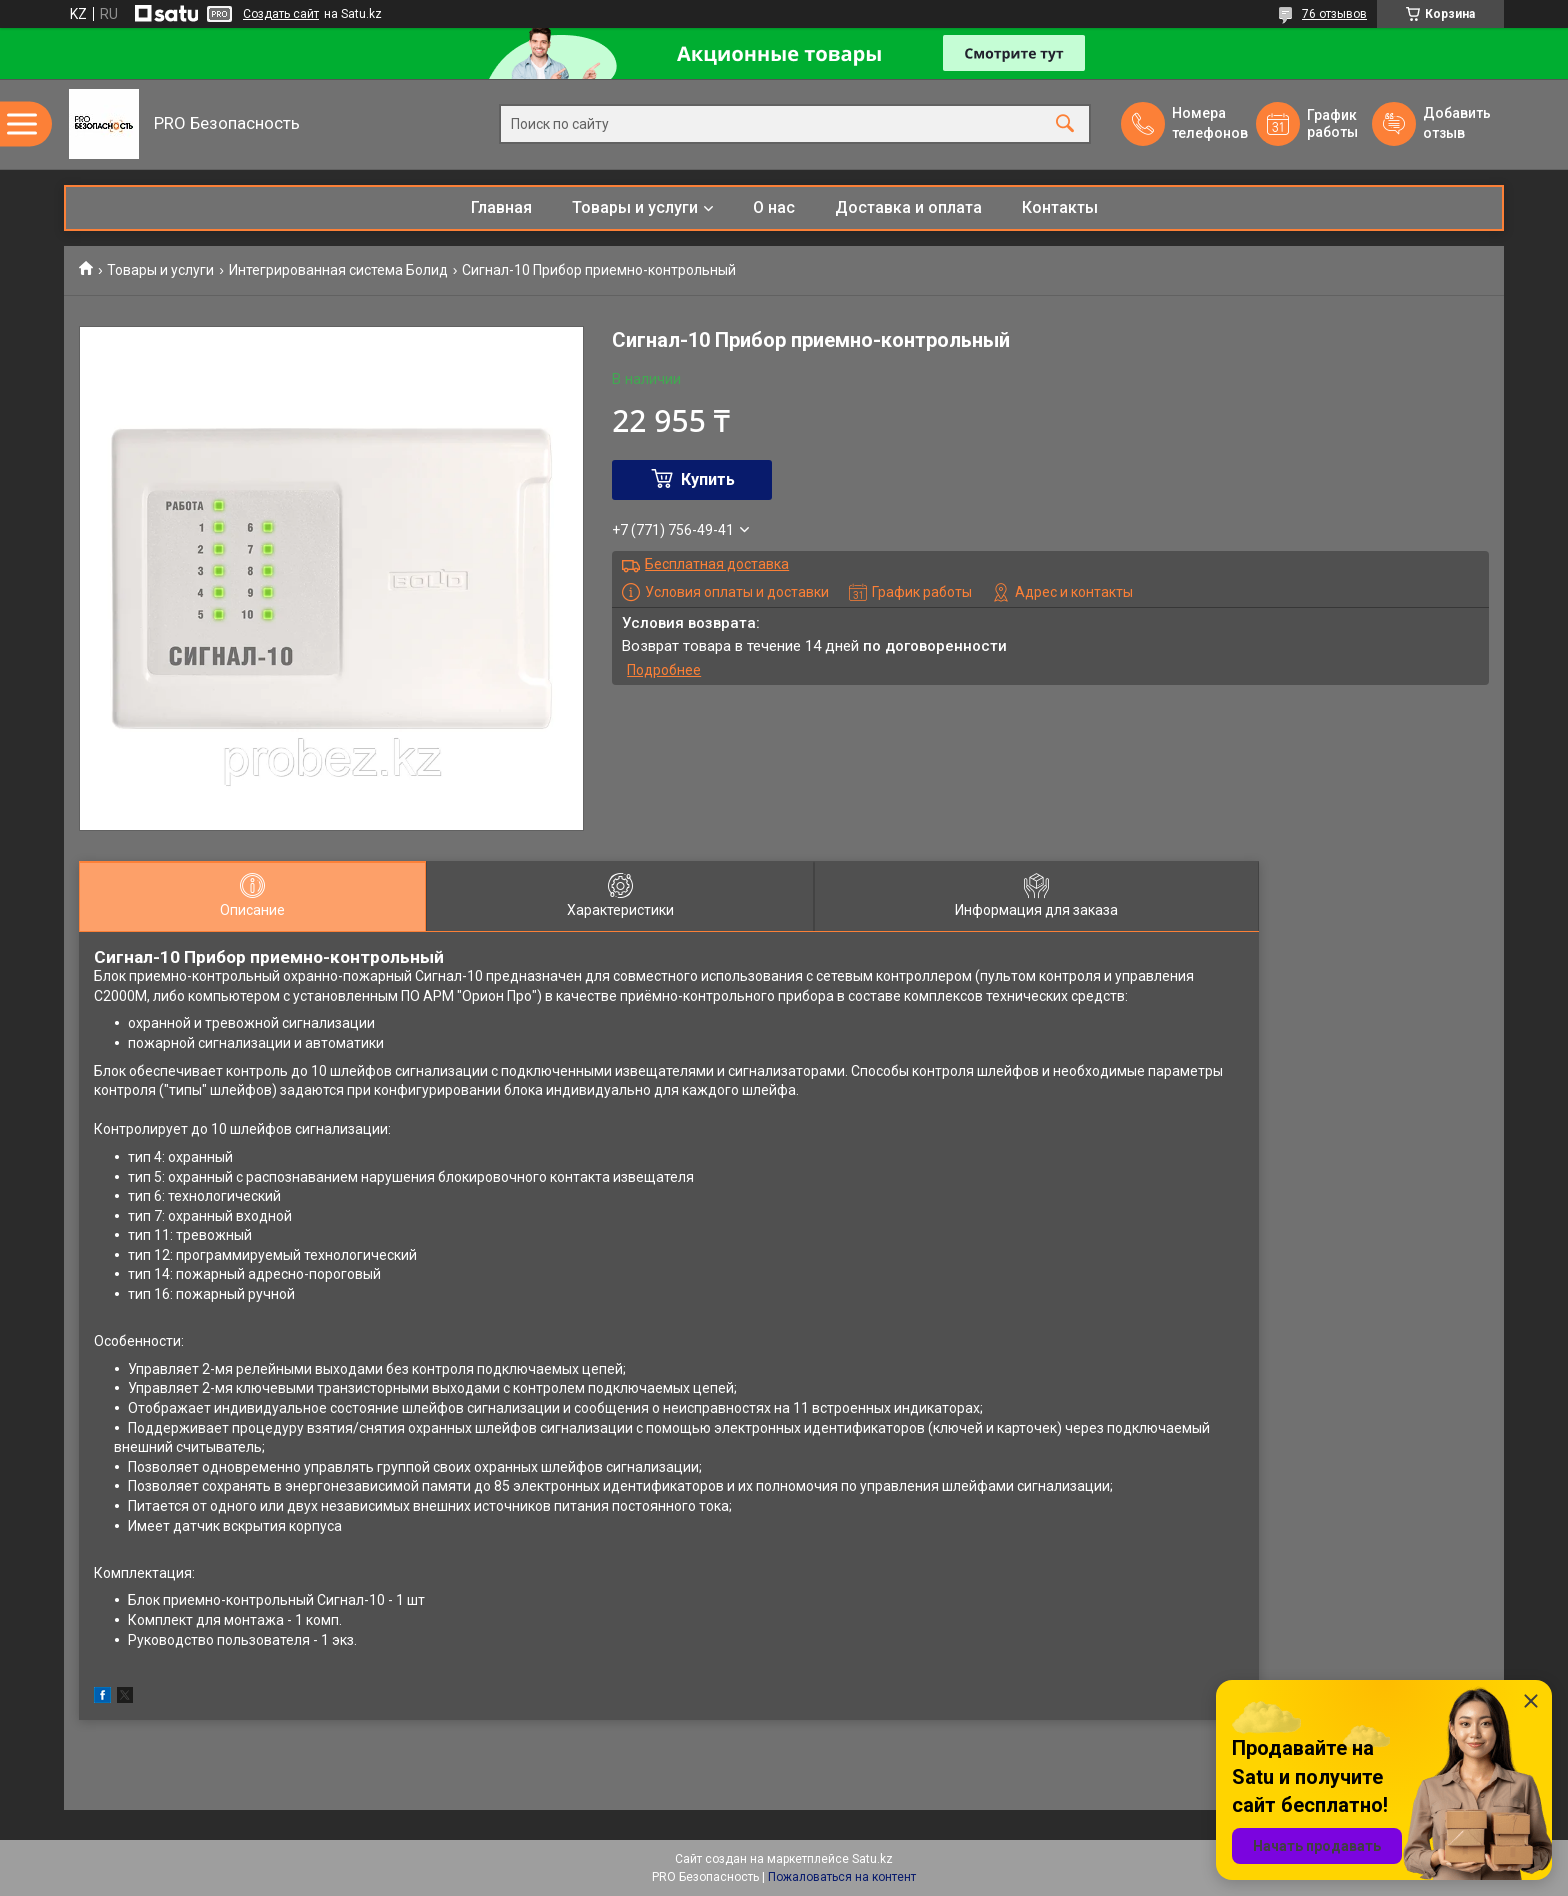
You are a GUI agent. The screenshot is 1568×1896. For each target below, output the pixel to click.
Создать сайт (281, 14)
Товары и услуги (635, 207)
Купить (708, 479)
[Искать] (1065, 124)
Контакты (1060, 207)
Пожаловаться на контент (842, 1877)
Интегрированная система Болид (338, 270)
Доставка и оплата (908, 207)
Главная (501, 207)
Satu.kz (872, 1859)
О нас (774, 207)
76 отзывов (1334, 14)
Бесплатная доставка (717, 564)
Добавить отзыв (1456, 123)
